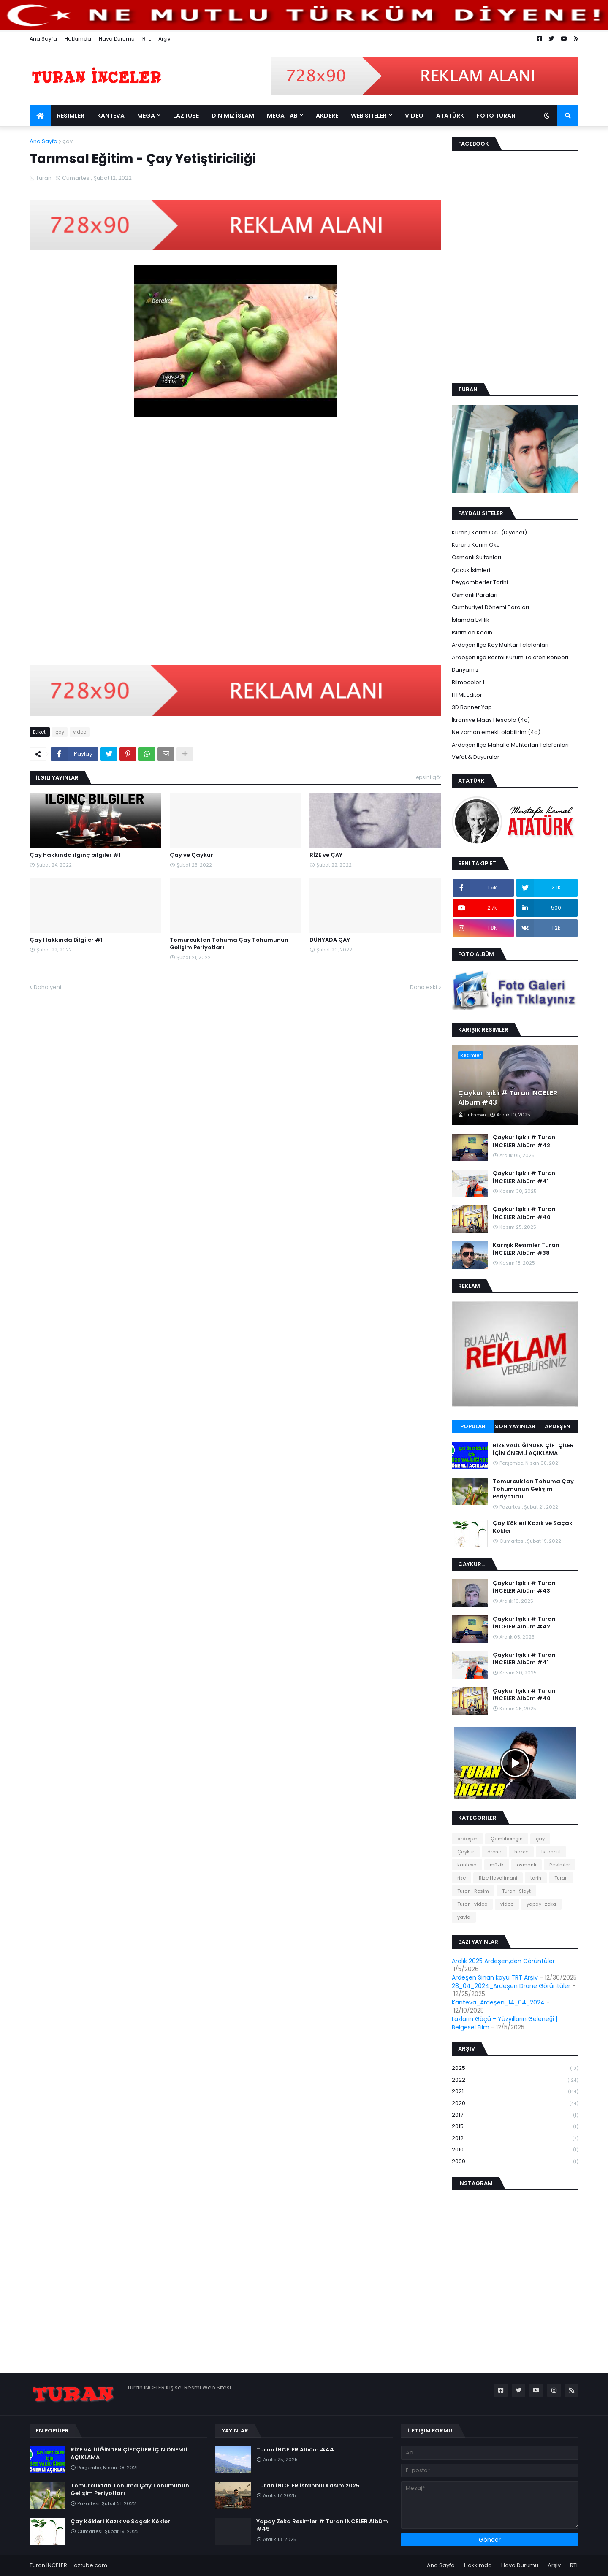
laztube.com (90, 2565)
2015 (515, 2126)
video (79, 732)
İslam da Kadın (472, 632)
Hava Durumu (117, 38)
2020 (515, 2103)
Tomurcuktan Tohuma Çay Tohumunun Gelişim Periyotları (229, 943)
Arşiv (164, 38)
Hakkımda (78, 38)
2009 (515, 2161)
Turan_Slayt (516, 1891)
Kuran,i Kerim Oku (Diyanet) (489, 532)
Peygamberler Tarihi (480, 582)
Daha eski (423, 987)
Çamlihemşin (507, 1838)
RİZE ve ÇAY (325, 855)
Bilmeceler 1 (468, 682)
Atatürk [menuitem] (450, 115)
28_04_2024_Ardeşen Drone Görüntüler (511, 1986)
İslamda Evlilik (470, 620)
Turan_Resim (473, 1891)
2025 (515, 2068)
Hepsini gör (427, 777)
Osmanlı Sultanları (476, 557)
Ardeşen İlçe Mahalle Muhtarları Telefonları (510, 745)
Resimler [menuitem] (70, 115)
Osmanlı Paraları (474, 595)
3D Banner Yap (472, 707)
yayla (463, 1917)
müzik (497, 1864)
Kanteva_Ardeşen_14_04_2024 (498, 2002)
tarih (535, 1877)
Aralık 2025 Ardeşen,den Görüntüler (503, 1961)
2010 (515, 2149)
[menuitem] (40, 115)
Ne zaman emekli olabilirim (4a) (496, 732)
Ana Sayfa (43, 38)
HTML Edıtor (467, 695)
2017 (515, 2115)
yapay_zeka (541, 1904)
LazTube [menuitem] (186, 115)
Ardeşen (557, 1426)
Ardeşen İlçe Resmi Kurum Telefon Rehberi (510, 657)
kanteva (467, 1864)
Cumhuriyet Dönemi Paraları (490, 607)
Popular (473, 1426)
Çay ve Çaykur (191, 855)
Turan (561, 1877)
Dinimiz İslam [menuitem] (233, 115)
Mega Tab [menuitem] (282, 115)
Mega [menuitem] (146, 115)
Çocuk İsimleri (471, 570)
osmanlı (526, 1864)
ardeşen (467, 1838)
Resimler (559, 1864)
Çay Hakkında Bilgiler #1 (66, 940)
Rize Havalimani (498, 1877)
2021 (515, 2091)
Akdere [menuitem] (327, 115)
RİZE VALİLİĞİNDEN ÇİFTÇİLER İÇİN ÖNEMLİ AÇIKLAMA (533, 1449)
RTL (146, 38)
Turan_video (472, 1904)
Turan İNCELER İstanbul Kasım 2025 (308, 2485)
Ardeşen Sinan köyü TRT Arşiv (495, 1977)
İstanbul (551, 1851)
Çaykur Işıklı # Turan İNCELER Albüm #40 (524, 1213)
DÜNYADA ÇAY (329, 940)
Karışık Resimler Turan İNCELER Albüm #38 (526, 1249)
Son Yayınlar (515, 1426)
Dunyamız (465, 670)
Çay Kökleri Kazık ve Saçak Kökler (533, 1527)
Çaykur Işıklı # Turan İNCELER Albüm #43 (507, 1098)
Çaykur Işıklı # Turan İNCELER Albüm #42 (524, 1141)
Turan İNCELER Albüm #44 (295, 2450)
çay (67, 141)
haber (521, 1851)
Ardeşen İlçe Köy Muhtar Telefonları (500, 645)
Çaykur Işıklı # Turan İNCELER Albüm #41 (524, 1177)
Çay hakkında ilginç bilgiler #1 (75, 855)
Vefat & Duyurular (475, 757)
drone (494, 1851)
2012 (515, 2138)
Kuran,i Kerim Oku (476, 545)
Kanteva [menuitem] (111, 115)
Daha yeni (47, 987)
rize (461, 1877)
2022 (515, 2080)
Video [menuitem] (414, 115)
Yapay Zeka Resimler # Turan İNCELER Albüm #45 (322, 2525)
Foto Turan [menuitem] (496, 115)
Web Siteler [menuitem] (369, 115)
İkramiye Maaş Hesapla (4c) (491, 720)
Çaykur (465, 1851)
